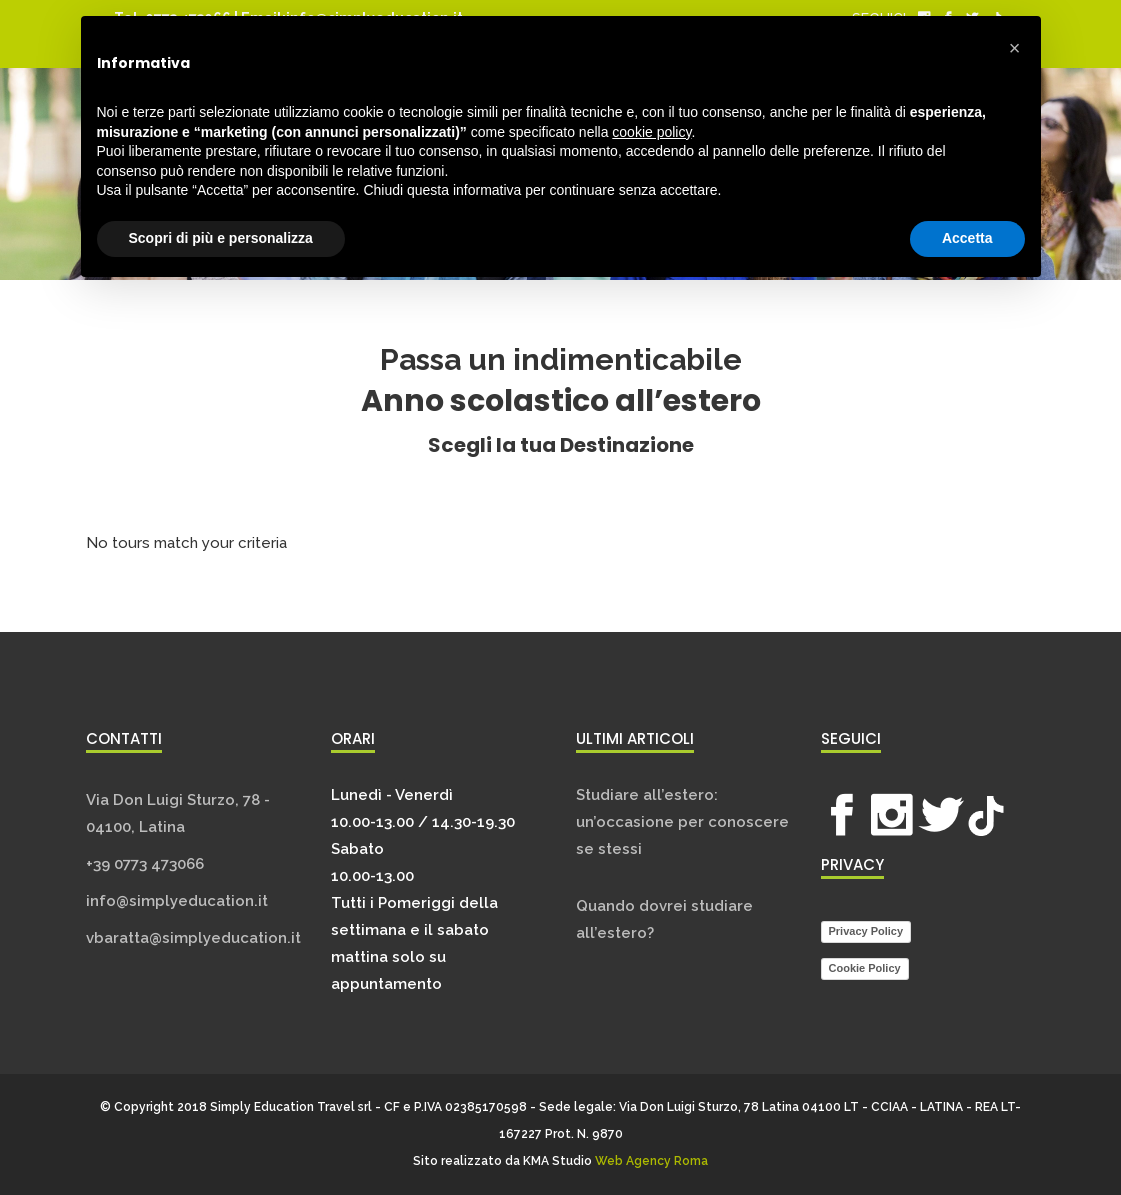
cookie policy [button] (651, 132)
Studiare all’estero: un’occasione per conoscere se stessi (682, 822)
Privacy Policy (866, 931)
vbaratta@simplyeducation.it (193, 938)
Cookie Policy (865, 968)
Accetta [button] (967, 238)
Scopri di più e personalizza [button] (221, 238)
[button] (1015, 48)
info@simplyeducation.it (177, 901)
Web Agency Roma (651, 1161)
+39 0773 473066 (145, 864)
